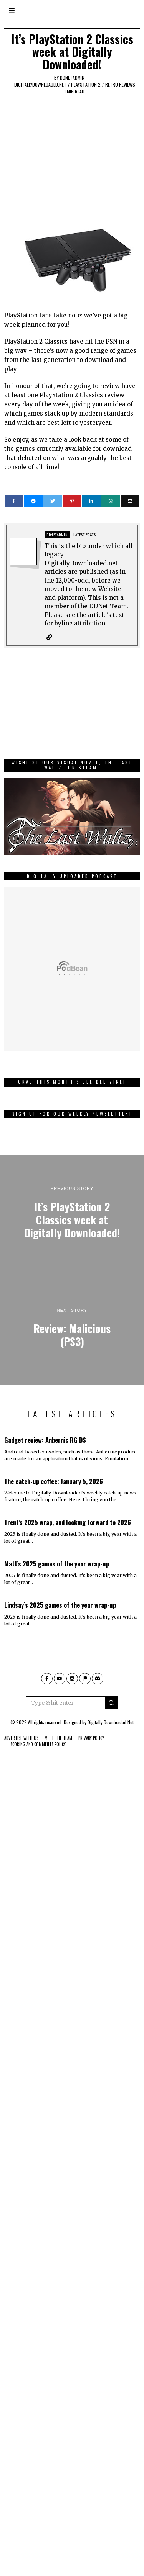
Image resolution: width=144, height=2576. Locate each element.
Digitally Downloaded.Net (111, 1722)
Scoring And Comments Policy (38, 1744)
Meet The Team (58, 1738)
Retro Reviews (120, 84)
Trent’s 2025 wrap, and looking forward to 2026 (67, 1522)
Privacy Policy (91, 1738)
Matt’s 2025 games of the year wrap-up (56, 1563)
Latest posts (84, 534)
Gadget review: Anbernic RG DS (45, 1440)
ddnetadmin (72, 77)
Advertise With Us (21, 1738)
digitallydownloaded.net (40, 84)
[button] (111, 1702)
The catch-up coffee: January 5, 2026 (53, 1481)
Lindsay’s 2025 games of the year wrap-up (60, 1605)
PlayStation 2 (86, 84)
